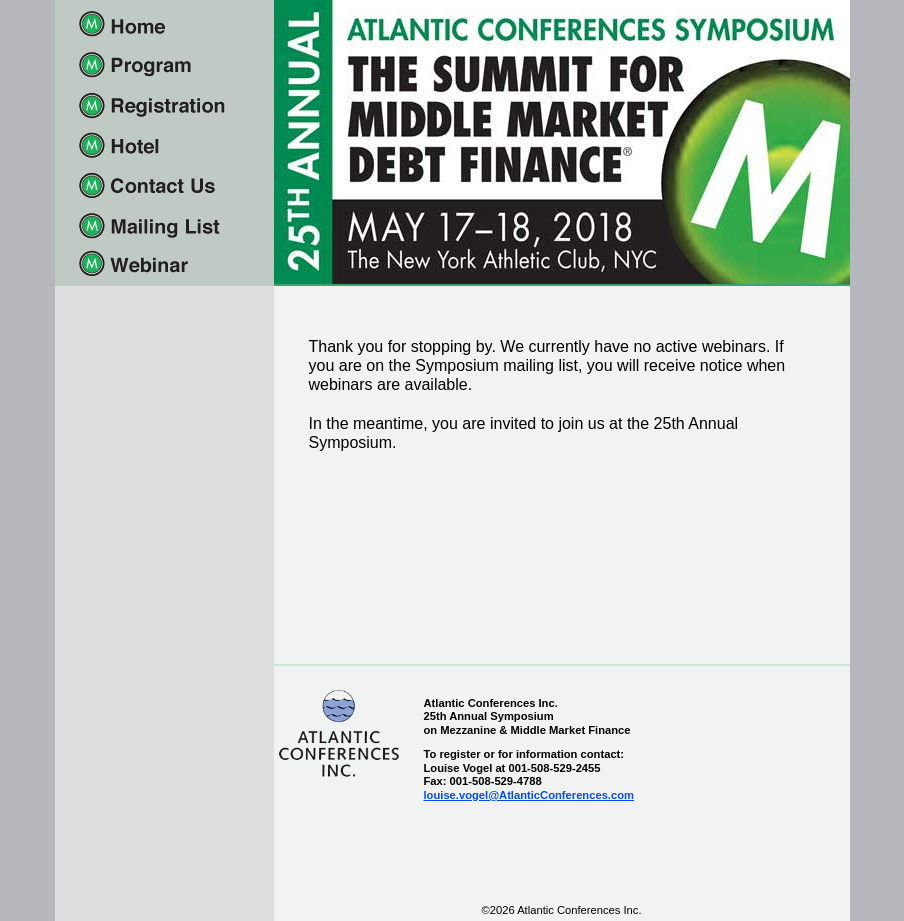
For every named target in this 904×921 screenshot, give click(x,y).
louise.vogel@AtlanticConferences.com (529, 795)
